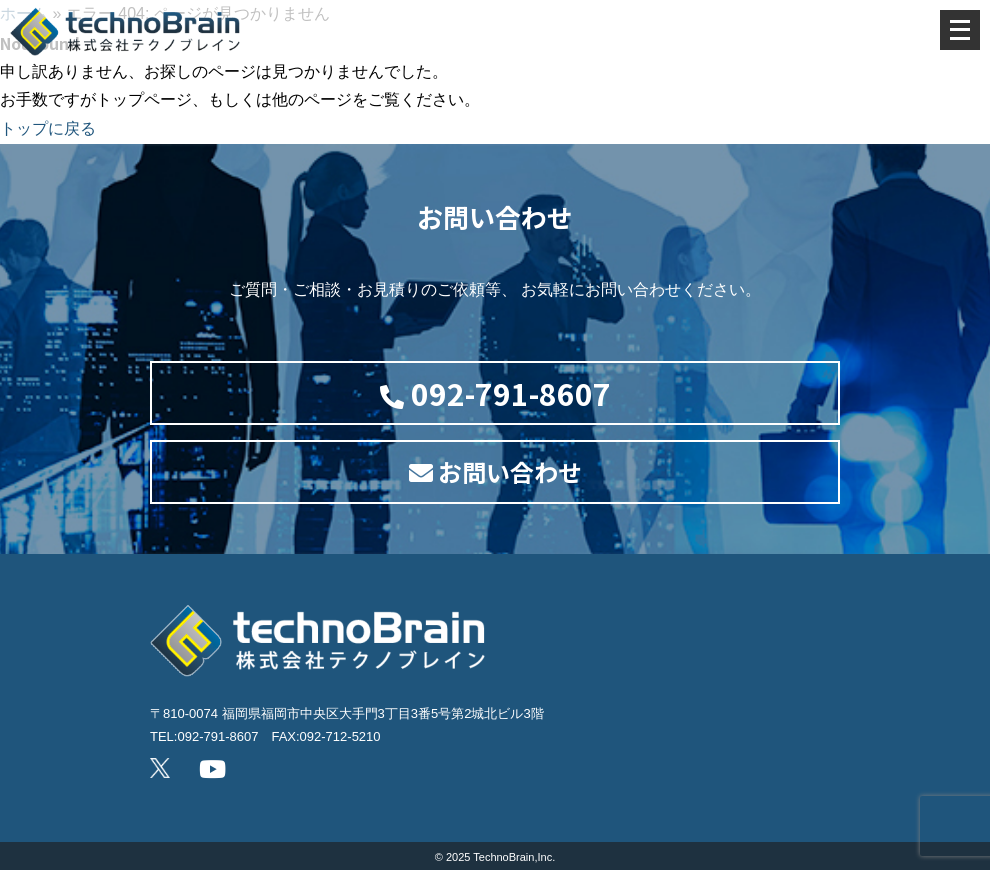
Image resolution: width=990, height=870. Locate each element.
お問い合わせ (495, 471)
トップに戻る (48, 128)
